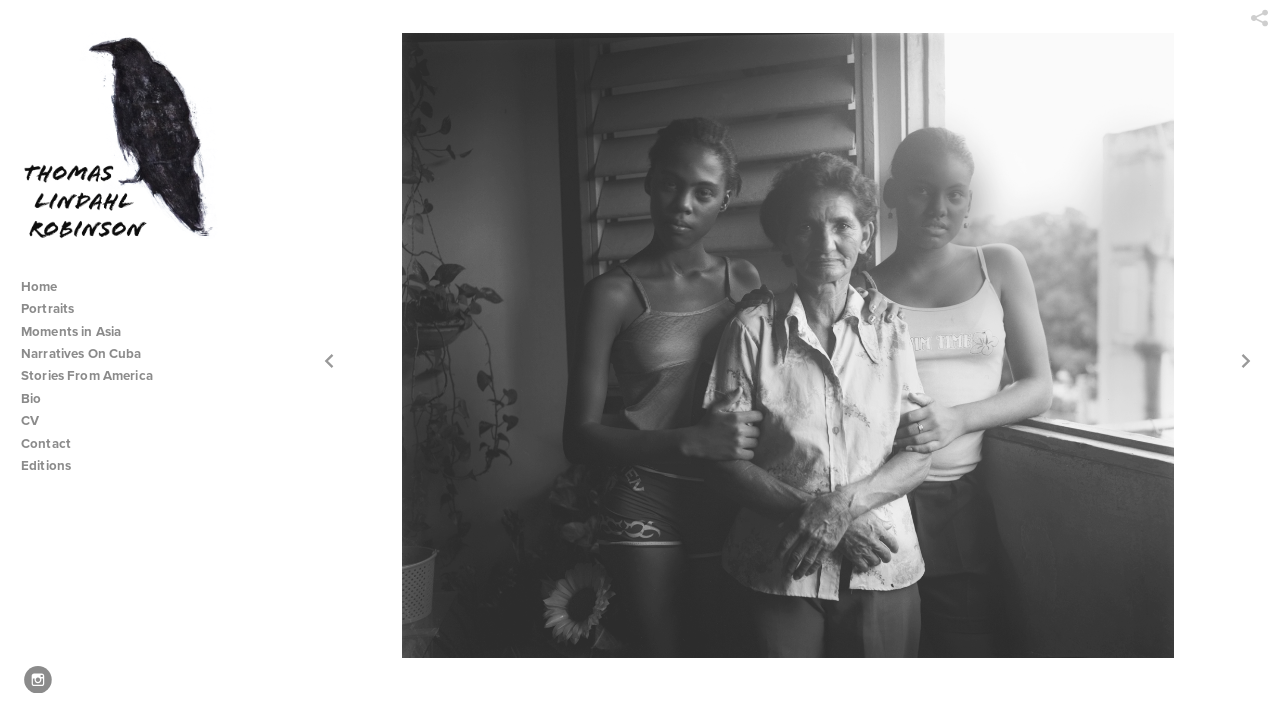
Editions (46, 465)
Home (39, 286)
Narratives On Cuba (89, 353)
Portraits (47, 308)
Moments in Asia (79, 331)
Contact (46, 443)
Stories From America (95, 375)
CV (30, 420)
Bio (31, 398)
